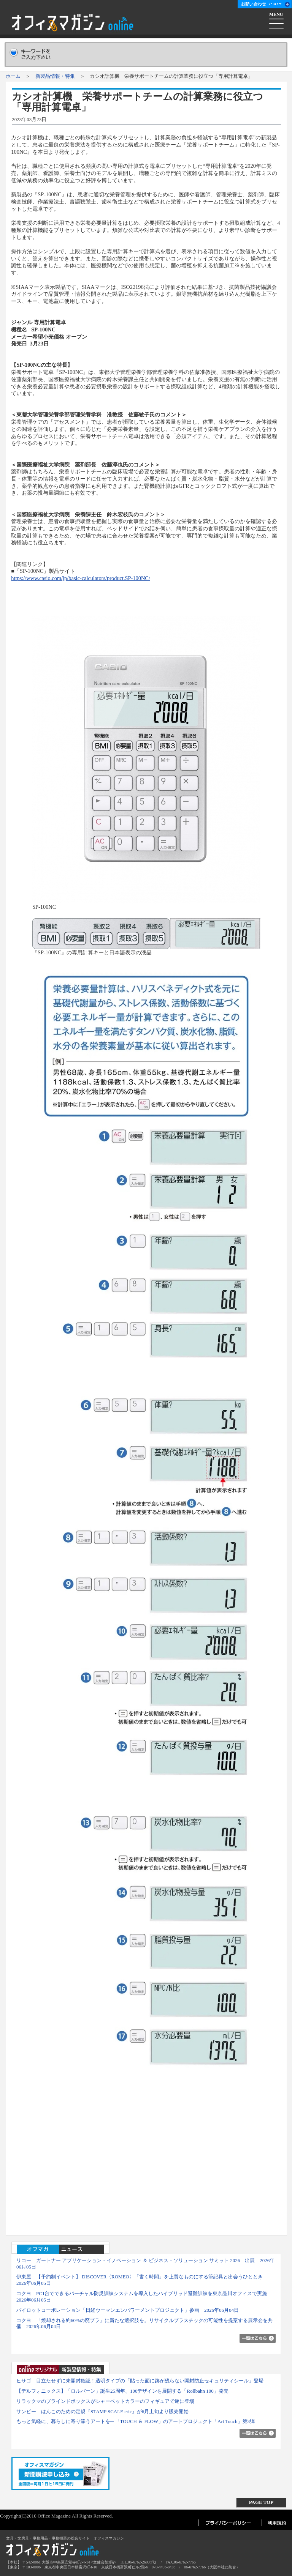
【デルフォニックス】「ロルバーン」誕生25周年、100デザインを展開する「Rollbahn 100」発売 (122, 2391)
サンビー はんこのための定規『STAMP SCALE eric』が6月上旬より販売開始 (102, 2411)
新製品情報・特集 (55, 76)
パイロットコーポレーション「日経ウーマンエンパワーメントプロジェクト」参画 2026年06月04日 (127, 2310)
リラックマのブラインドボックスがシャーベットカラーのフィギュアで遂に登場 (105, 2401)
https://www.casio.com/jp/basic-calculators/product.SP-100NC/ (80, 578)
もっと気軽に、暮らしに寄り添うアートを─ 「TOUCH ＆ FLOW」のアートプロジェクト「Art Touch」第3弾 (135, 2421)
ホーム (13, 76)
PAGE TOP (261, 2502)
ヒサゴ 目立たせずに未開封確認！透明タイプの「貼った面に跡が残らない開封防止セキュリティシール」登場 (139, 2381)
